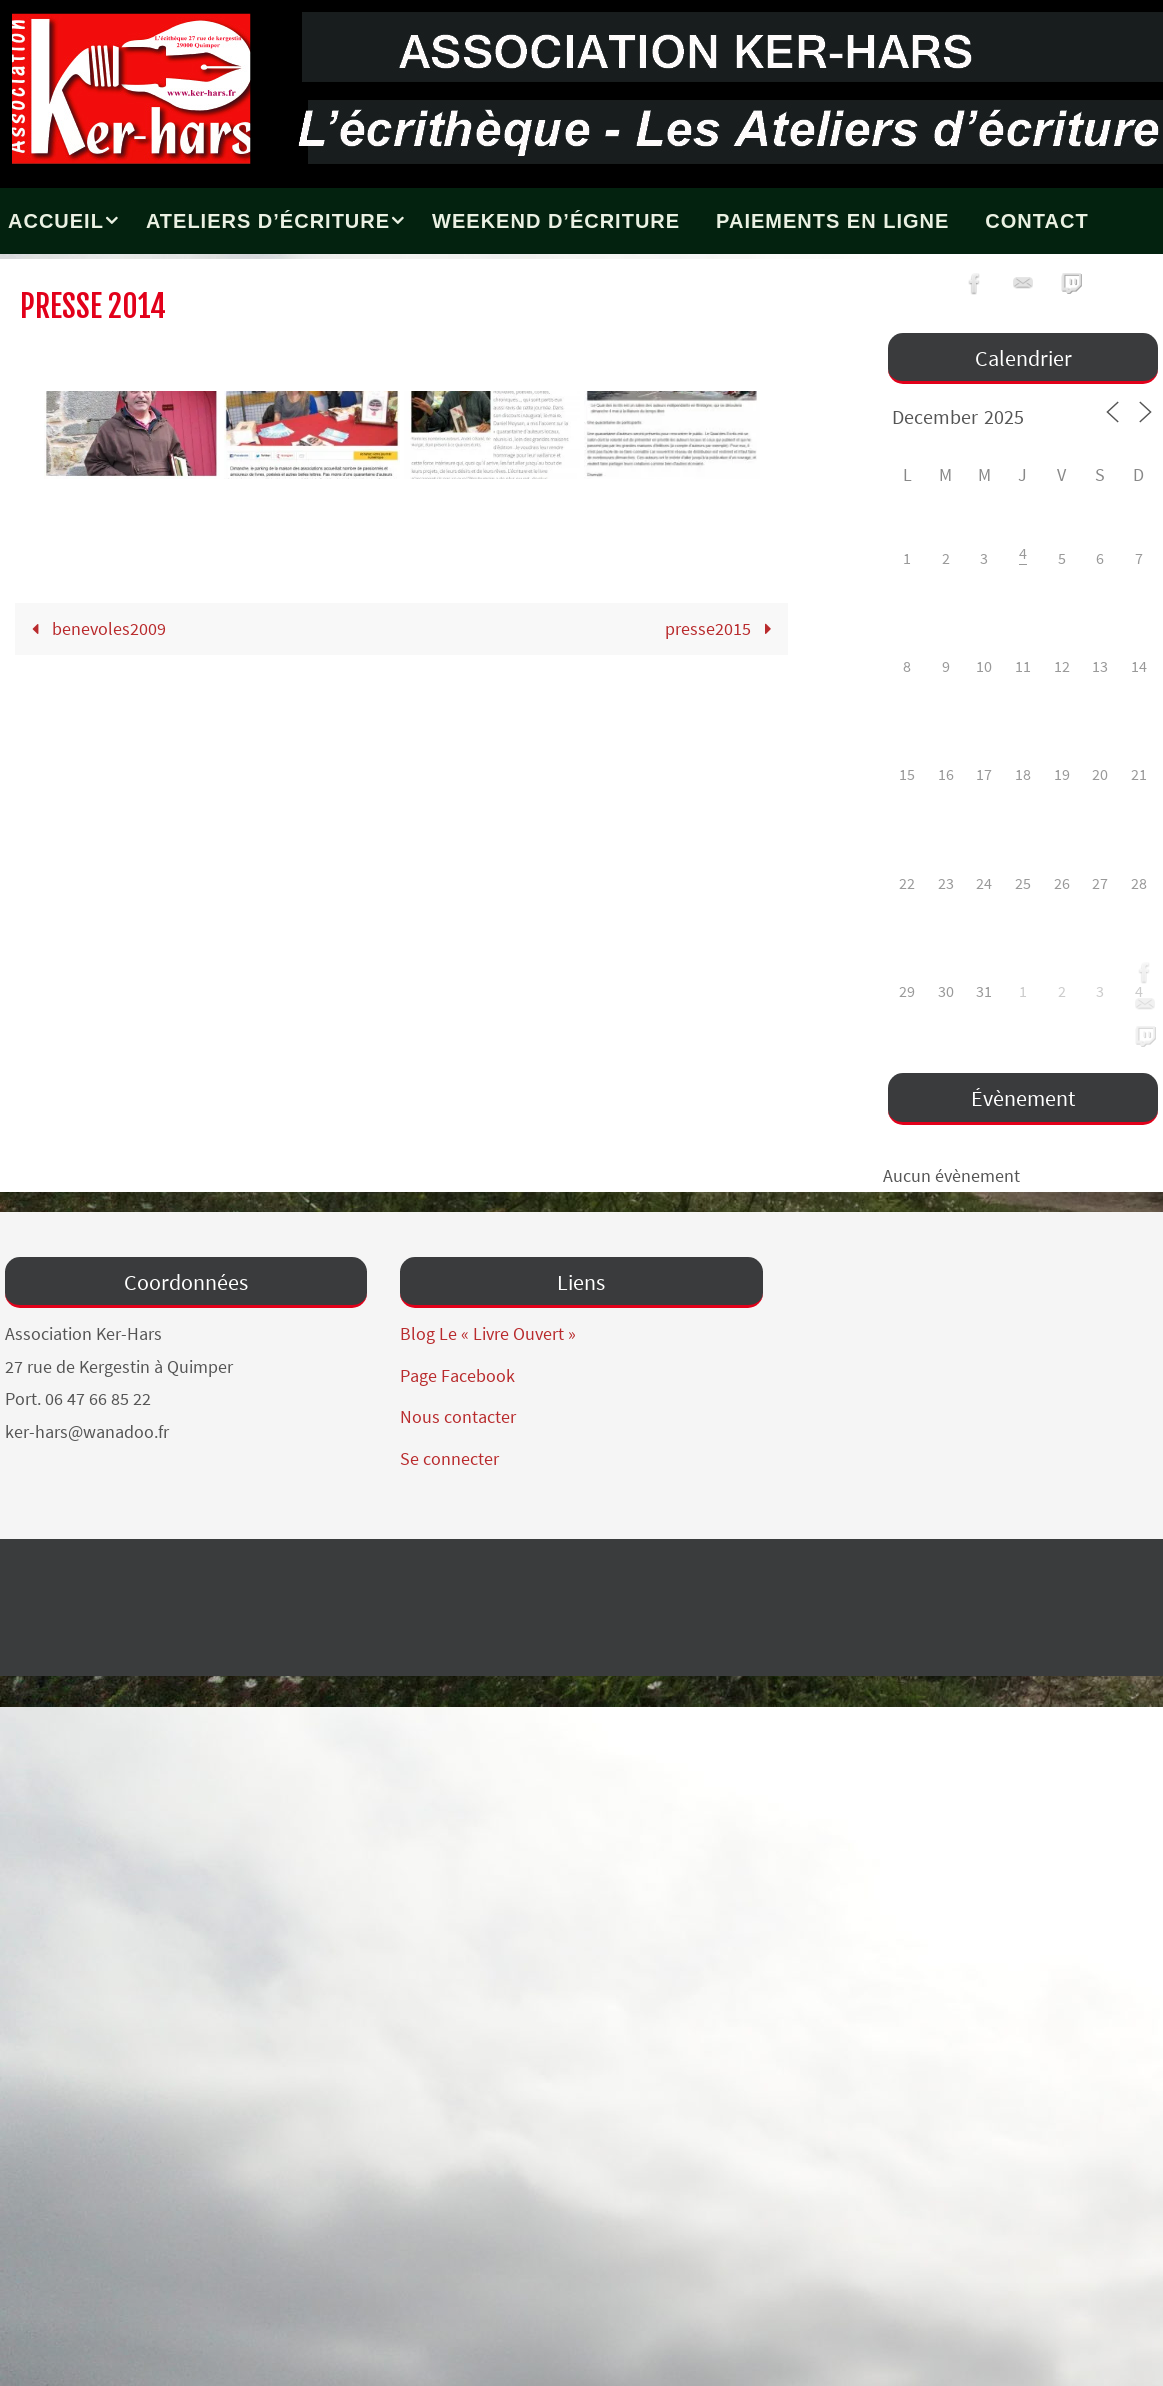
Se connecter (449, 1458)
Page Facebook (457, 1375)
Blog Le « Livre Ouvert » (488, 1333)
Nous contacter (458, 1416)
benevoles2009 (94, 628)
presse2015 (722, 628)
